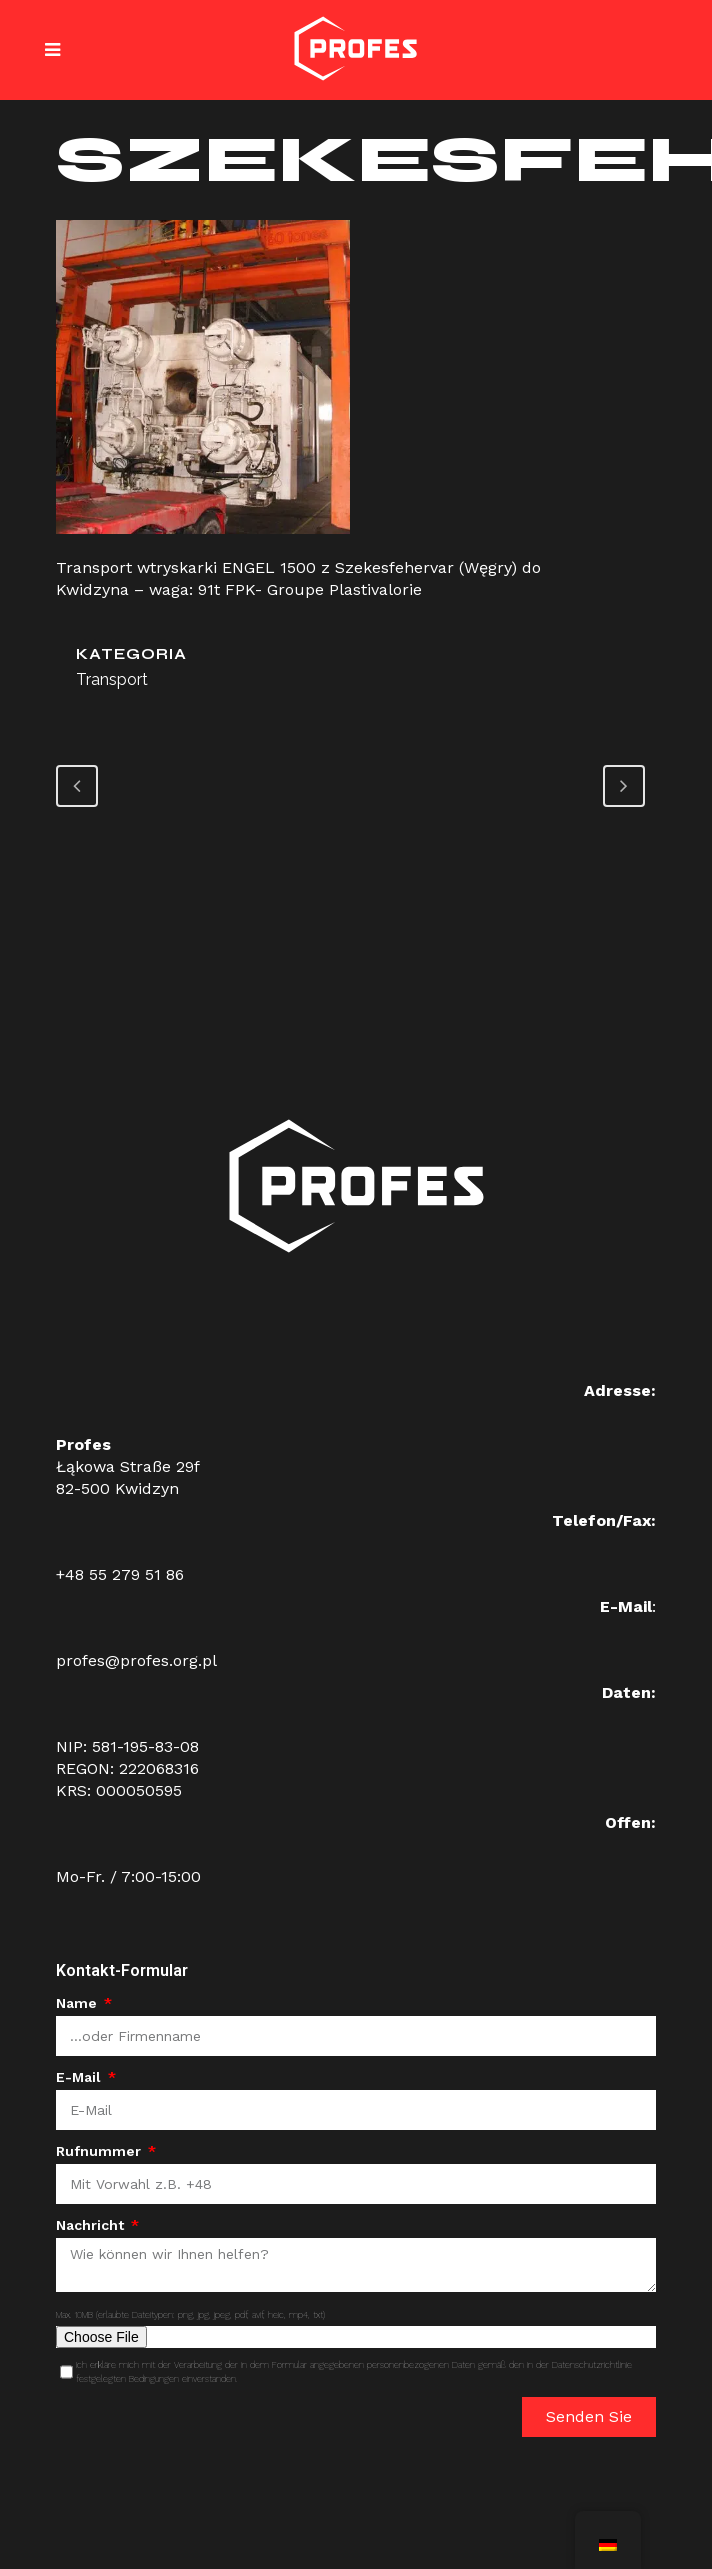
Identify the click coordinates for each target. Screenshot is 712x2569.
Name (78, 2003)
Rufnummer (100, 2151)
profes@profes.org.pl (136, 1660)
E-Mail (80, 2077)
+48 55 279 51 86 (120, 1574)
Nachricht (92, 2225)
